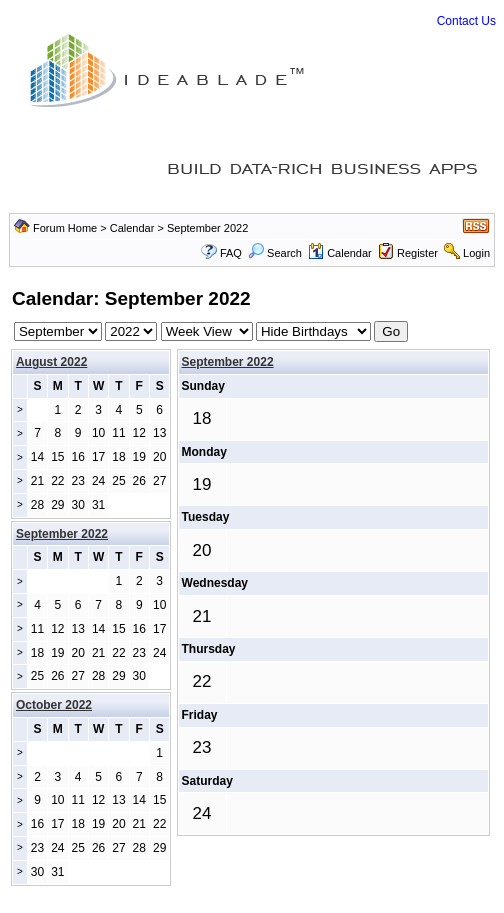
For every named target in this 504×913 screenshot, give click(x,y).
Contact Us (466, 21)
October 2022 (54, 705)
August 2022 (51, 362)
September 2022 (228, 362)
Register (417, 253)
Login (476, 253)
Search (275, 253)
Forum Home (65, 228)
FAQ (231, 253)
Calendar (132, 228)
